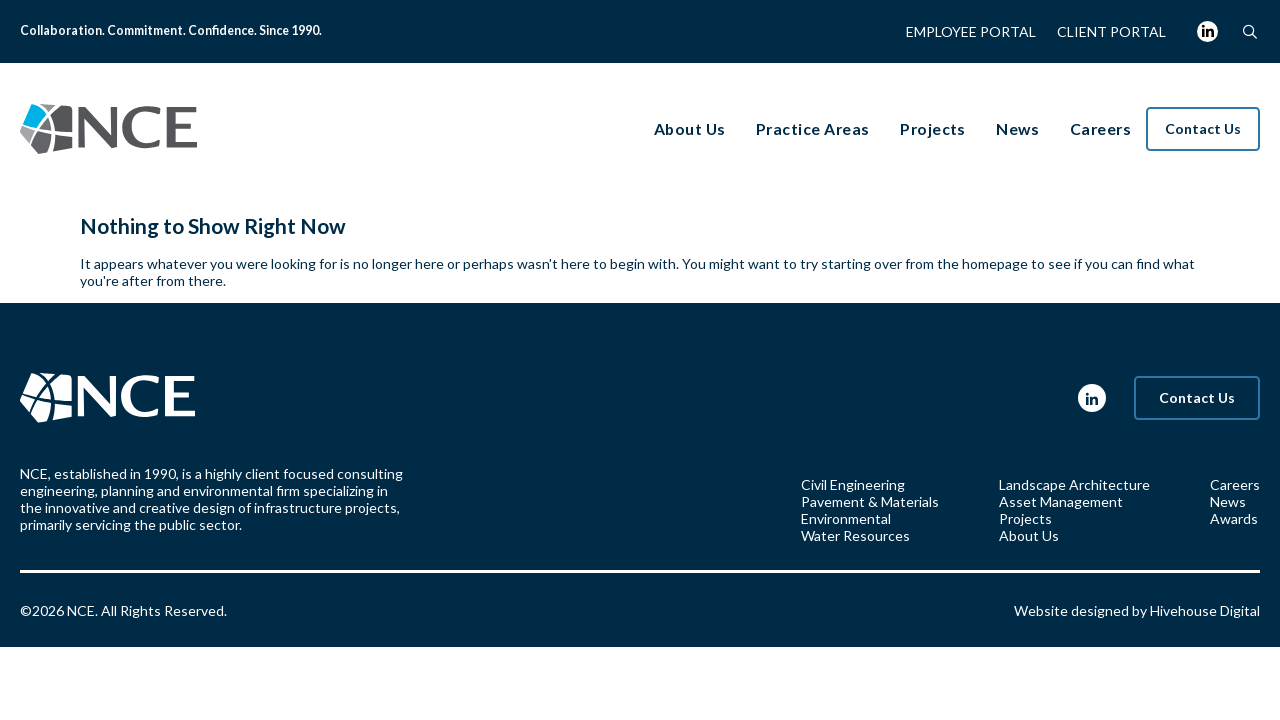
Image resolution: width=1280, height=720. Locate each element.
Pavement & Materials (870, 501)
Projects (1025, 518)
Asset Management (1061, 501)
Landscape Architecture (1074, 484)
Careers (1235, 484)
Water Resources (855, 535)
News (1228, 501)
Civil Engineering (853, 484)
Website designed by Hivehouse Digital (1137, 610)
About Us (1029, 535)
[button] (1249, 31)
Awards (1234, 518)
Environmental (846, 518)
